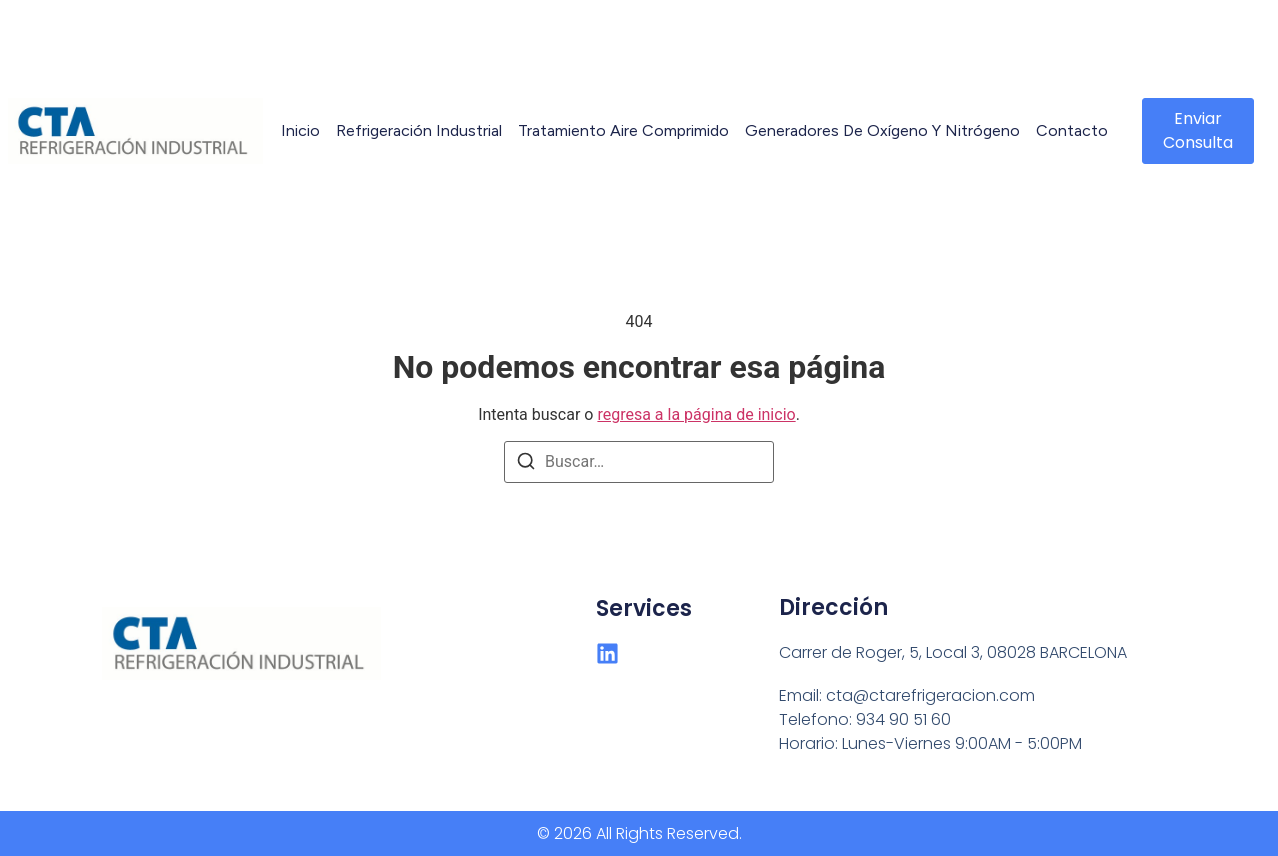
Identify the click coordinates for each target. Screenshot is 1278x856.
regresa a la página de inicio (696, 414)
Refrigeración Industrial (419, 130)
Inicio (300, 130)
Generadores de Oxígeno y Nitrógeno (882, 130)
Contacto (1072, 130)
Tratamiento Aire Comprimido (623, 130)
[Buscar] (526, 464)
